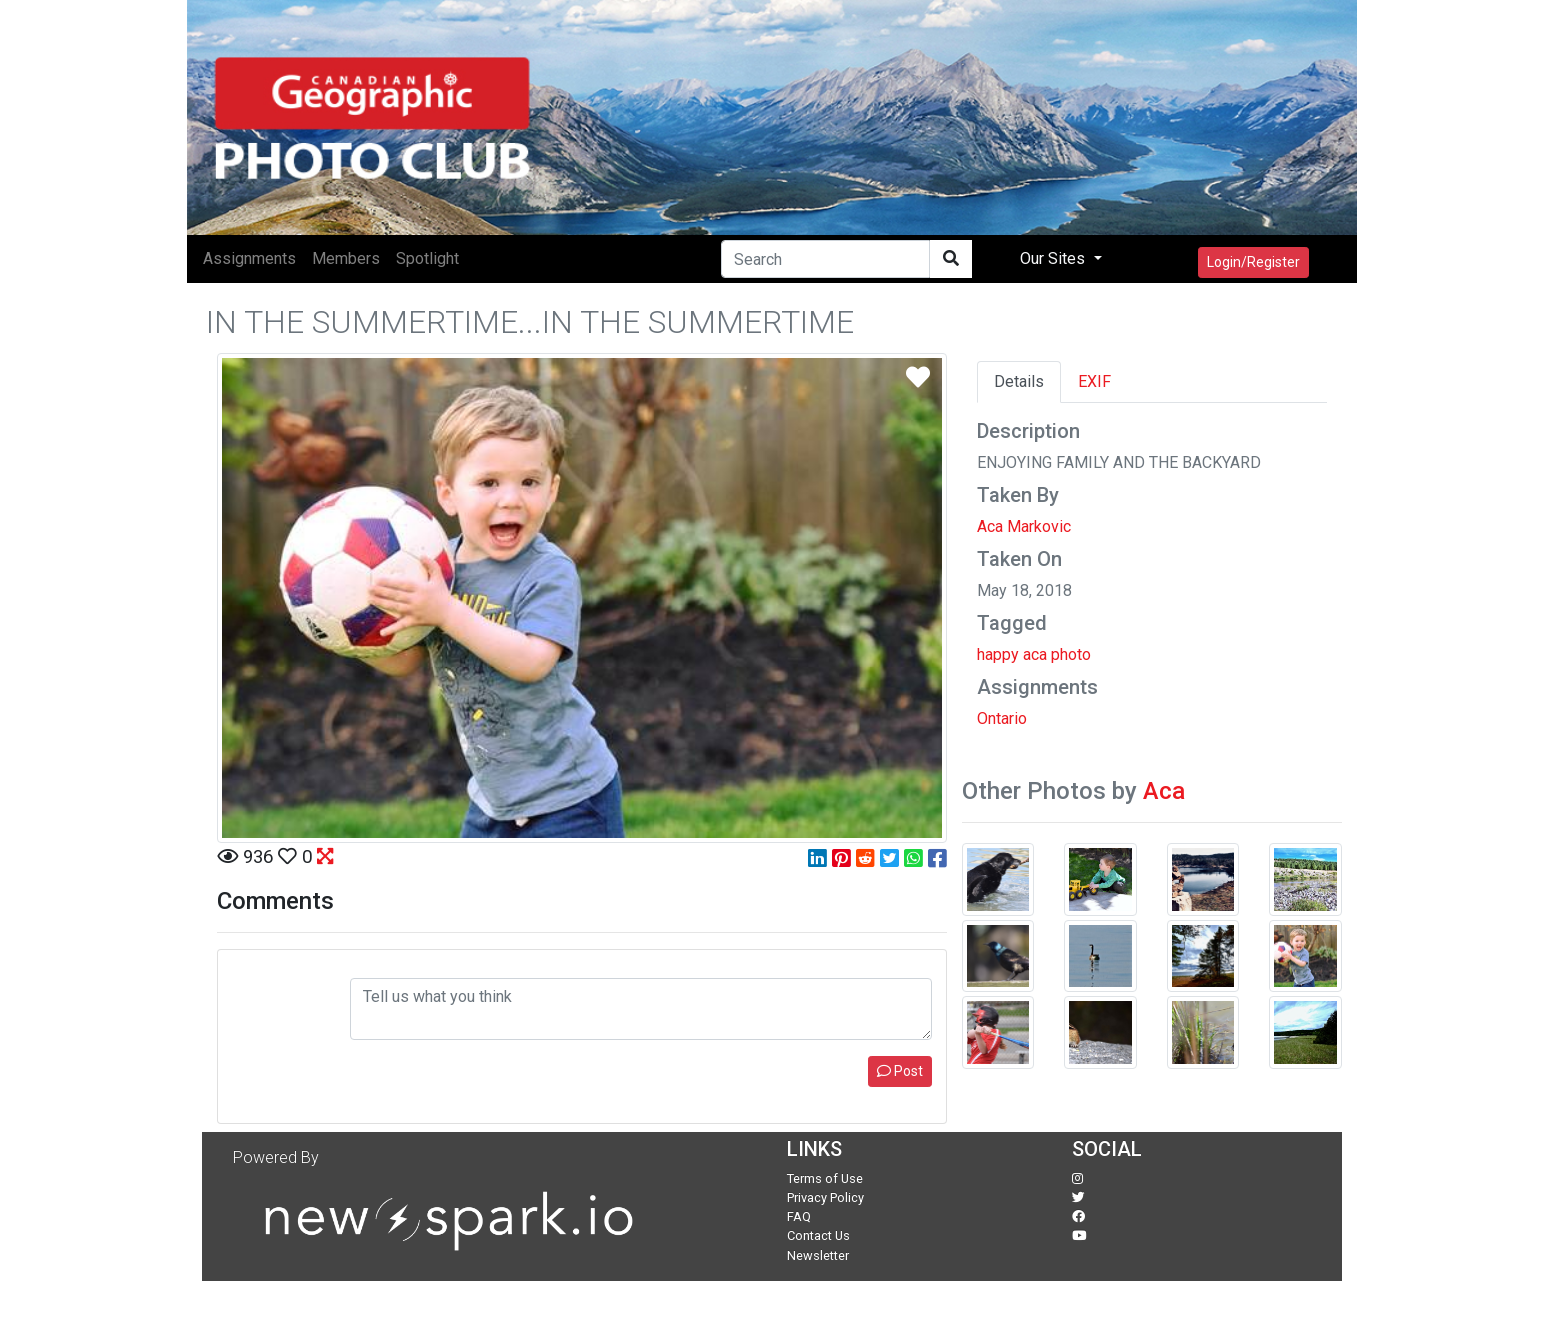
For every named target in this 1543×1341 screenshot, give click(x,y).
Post (900, 1071)
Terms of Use (825, 1178)
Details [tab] (1019, 381)
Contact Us (818, 1235)
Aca (1164, 791)
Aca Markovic (1024, 526)
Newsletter (818, 1255)
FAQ (799, 1216)
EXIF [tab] (1094, 381)
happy (998, 654)
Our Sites (1054, 258)
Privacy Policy (825, 1197)
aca (1035, 654)
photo (1071, 654)
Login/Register (1253, 262)
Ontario (1002, 718)
